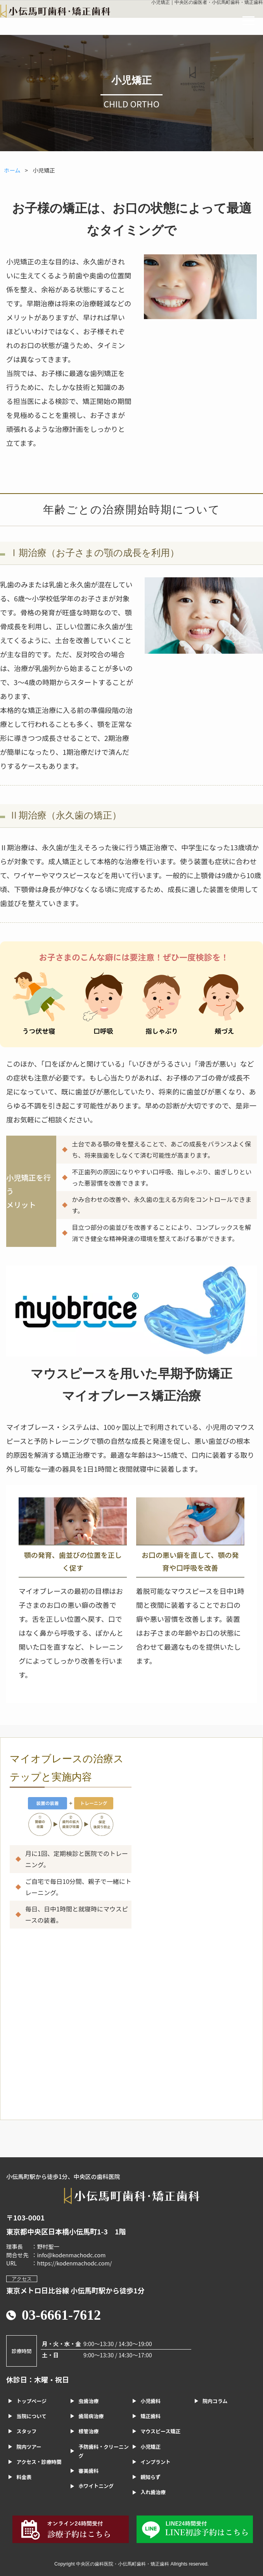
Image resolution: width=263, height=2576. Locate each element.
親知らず (150, 2477)
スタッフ (26, 2431)
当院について (31, 2416)
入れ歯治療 (153, 2492)
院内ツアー (28, 2446)
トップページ (31, 2401)
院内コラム (214, 2401)
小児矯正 (150, 2446)
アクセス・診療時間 (38, 2462)
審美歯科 (88, 2470)
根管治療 (88, 2431)
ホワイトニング (96, 2486)
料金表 (23, 2477)
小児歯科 (150, 2401)
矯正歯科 (150, 2416)
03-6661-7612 (61, 2315)
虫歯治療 (88, 2401)
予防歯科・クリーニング (103, 2451)
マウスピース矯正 (160, 2431)
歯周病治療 (91, 2416)
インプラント (155, 2462)
